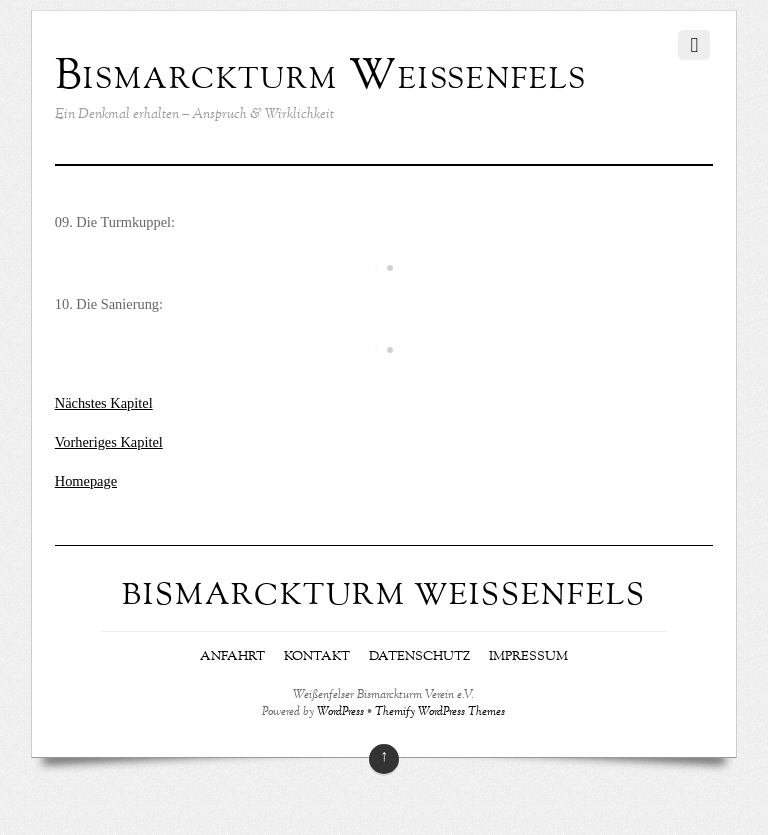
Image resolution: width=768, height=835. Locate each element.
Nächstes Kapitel (104, 403)
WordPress (340, 712)
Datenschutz (419, 657)
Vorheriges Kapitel (109, 442)
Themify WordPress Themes (440, 712)
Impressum (528, 657)
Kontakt (317, 657)
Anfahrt (232, 657)
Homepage (86, 481)
